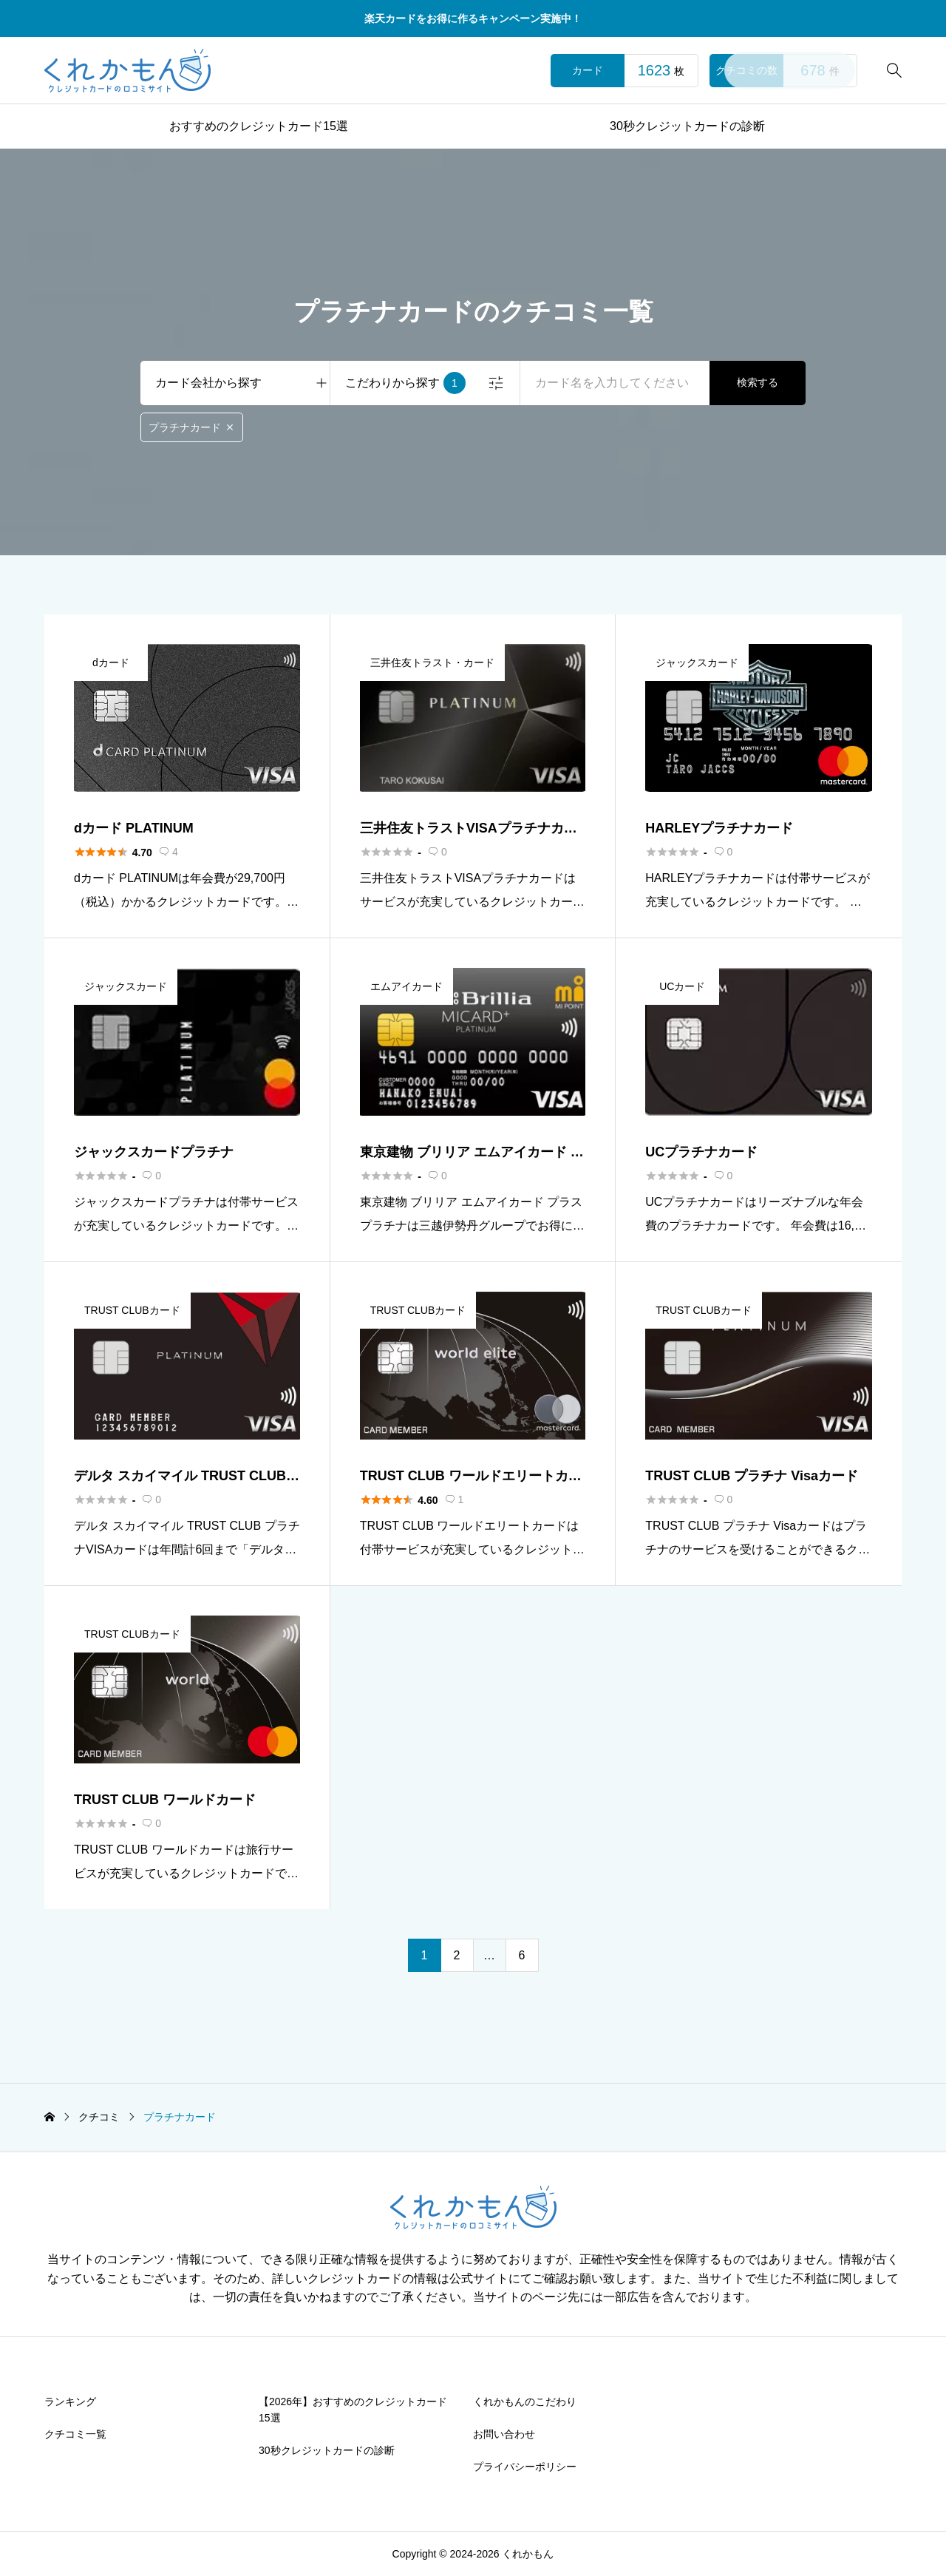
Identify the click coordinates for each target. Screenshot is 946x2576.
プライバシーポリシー (524, 2466)
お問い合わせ (504, 2434)
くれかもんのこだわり (524, 2401)
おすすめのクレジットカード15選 (258, 126)
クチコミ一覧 (75, 2434)
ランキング (70, 2401)
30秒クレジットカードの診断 (687, 126)
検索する (757, 382)
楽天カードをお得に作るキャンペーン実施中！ (473, 18)
